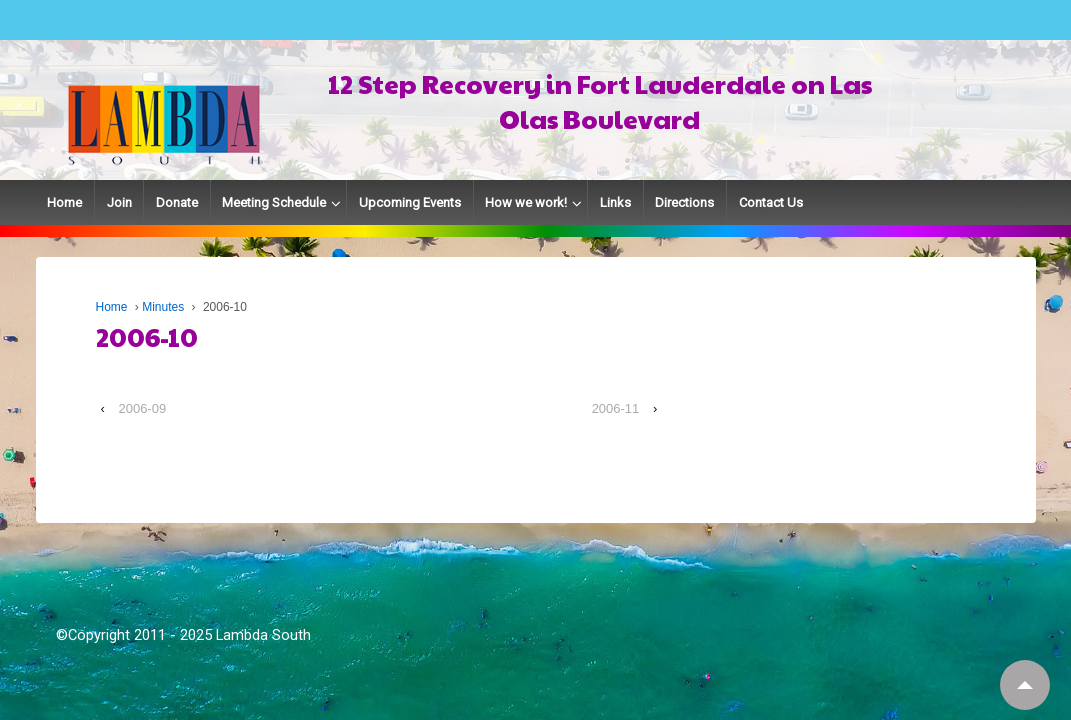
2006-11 (616, 408)
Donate (177, 202)
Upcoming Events (410, 202)
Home (64, 202)
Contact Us (771, 202)
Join (119, 202)
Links (615, 202)
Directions (684, 202)
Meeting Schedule (274, 202)
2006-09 (142, 408)
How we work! (526, 202)
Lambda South (263, 635)
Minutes (163, 307)
